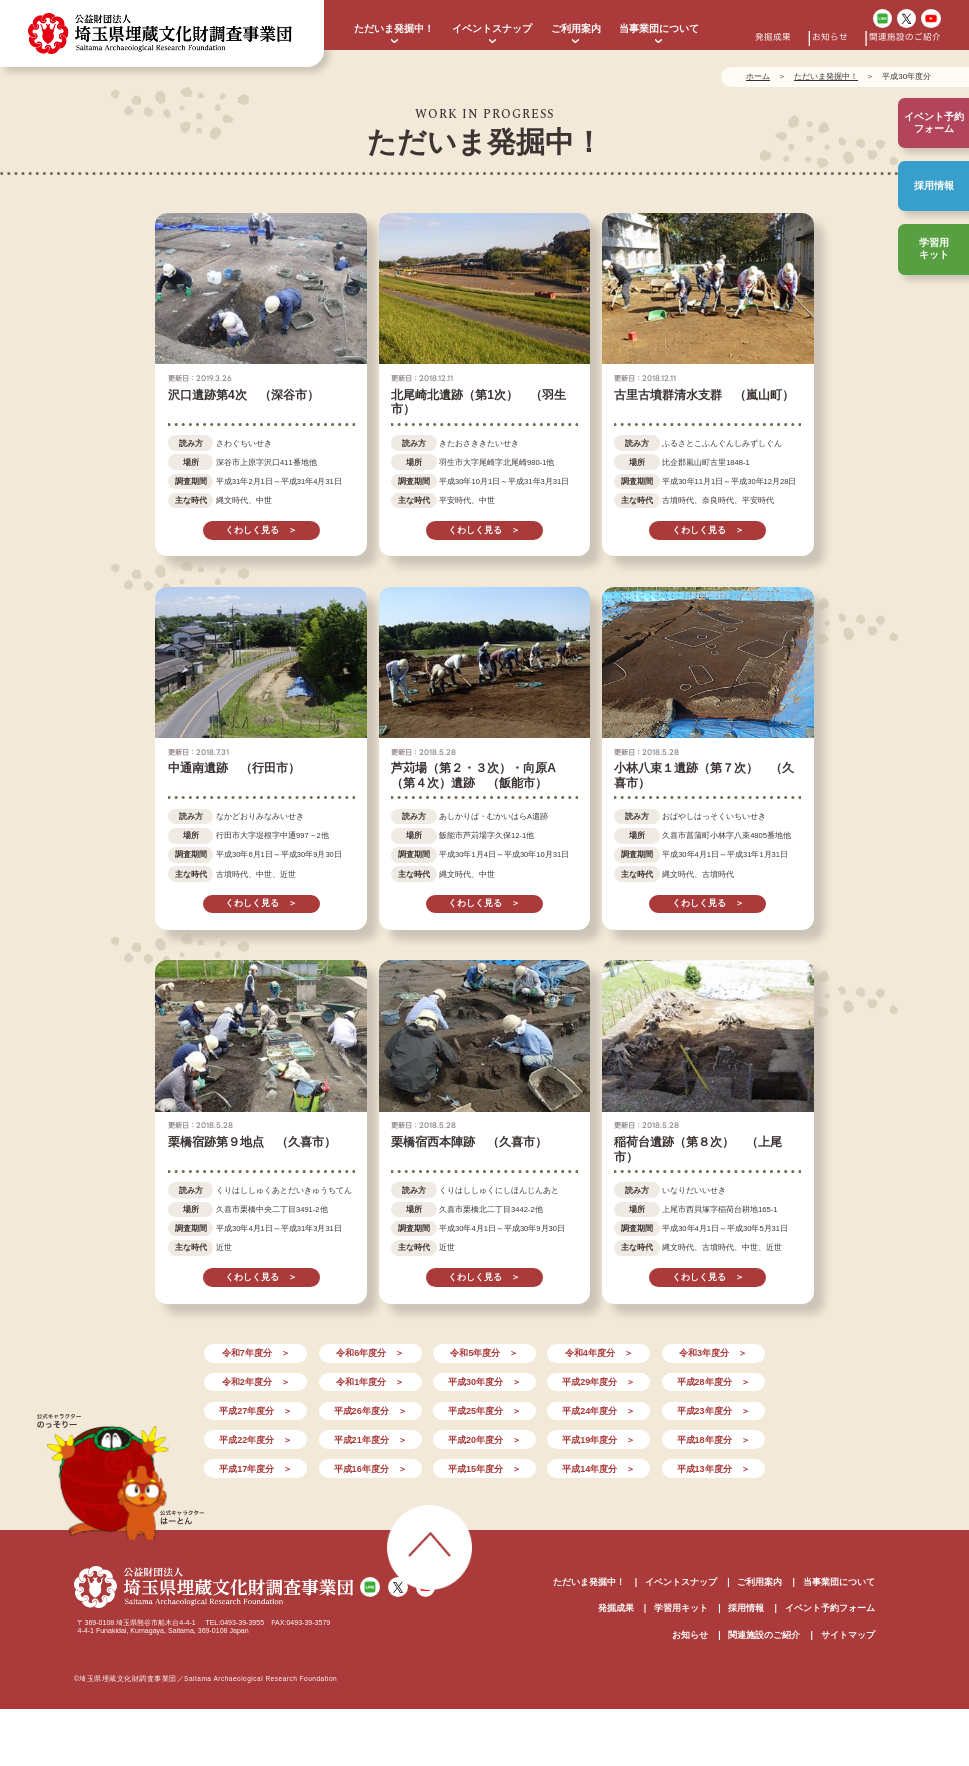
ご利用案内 (576, 28)
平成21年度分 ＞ (370, 1440)
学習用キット (934, 248)
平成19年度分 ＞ (598, 1440)
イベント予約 (934, 123)
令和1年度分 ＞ (370, 1382)
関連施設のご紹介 (905, 37)
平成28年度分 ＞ (713, 1382)
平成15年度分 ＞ (484, 1469)
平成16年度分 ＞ (370, 1469)
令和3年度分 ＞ (713, 1353)
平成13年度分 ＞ (713, 1469)
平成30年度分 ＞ (484, 1382)
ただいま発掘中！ (394, 28)
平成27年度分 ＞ (255, 1411)
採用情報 (934, 185)
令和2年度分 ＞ (256, 1382)
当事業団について (659, 28)
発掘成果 (773, 37)
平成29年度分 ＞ (598, 1382)
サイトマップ (848, 1635)
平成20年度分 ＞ (484, 1440)
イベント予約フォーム (830, 1608)
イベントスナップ (492, 28)
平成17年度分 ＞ (255, 1469)
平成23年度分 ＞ (713, 1411)
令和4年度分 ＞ (599, 1353)
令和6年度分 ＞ (370, 1353)
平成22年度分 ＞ (255, 1440)
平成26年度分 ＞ (370, 1411)
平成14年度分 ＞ (598, 1469)
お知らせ (830, 37)
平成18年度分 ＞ (713, 1440)
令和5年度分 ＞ (484, 1353)
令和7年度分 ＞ (256, 1353)
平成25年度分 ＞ (484, 1411)
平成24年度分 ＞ (598, 1411)
